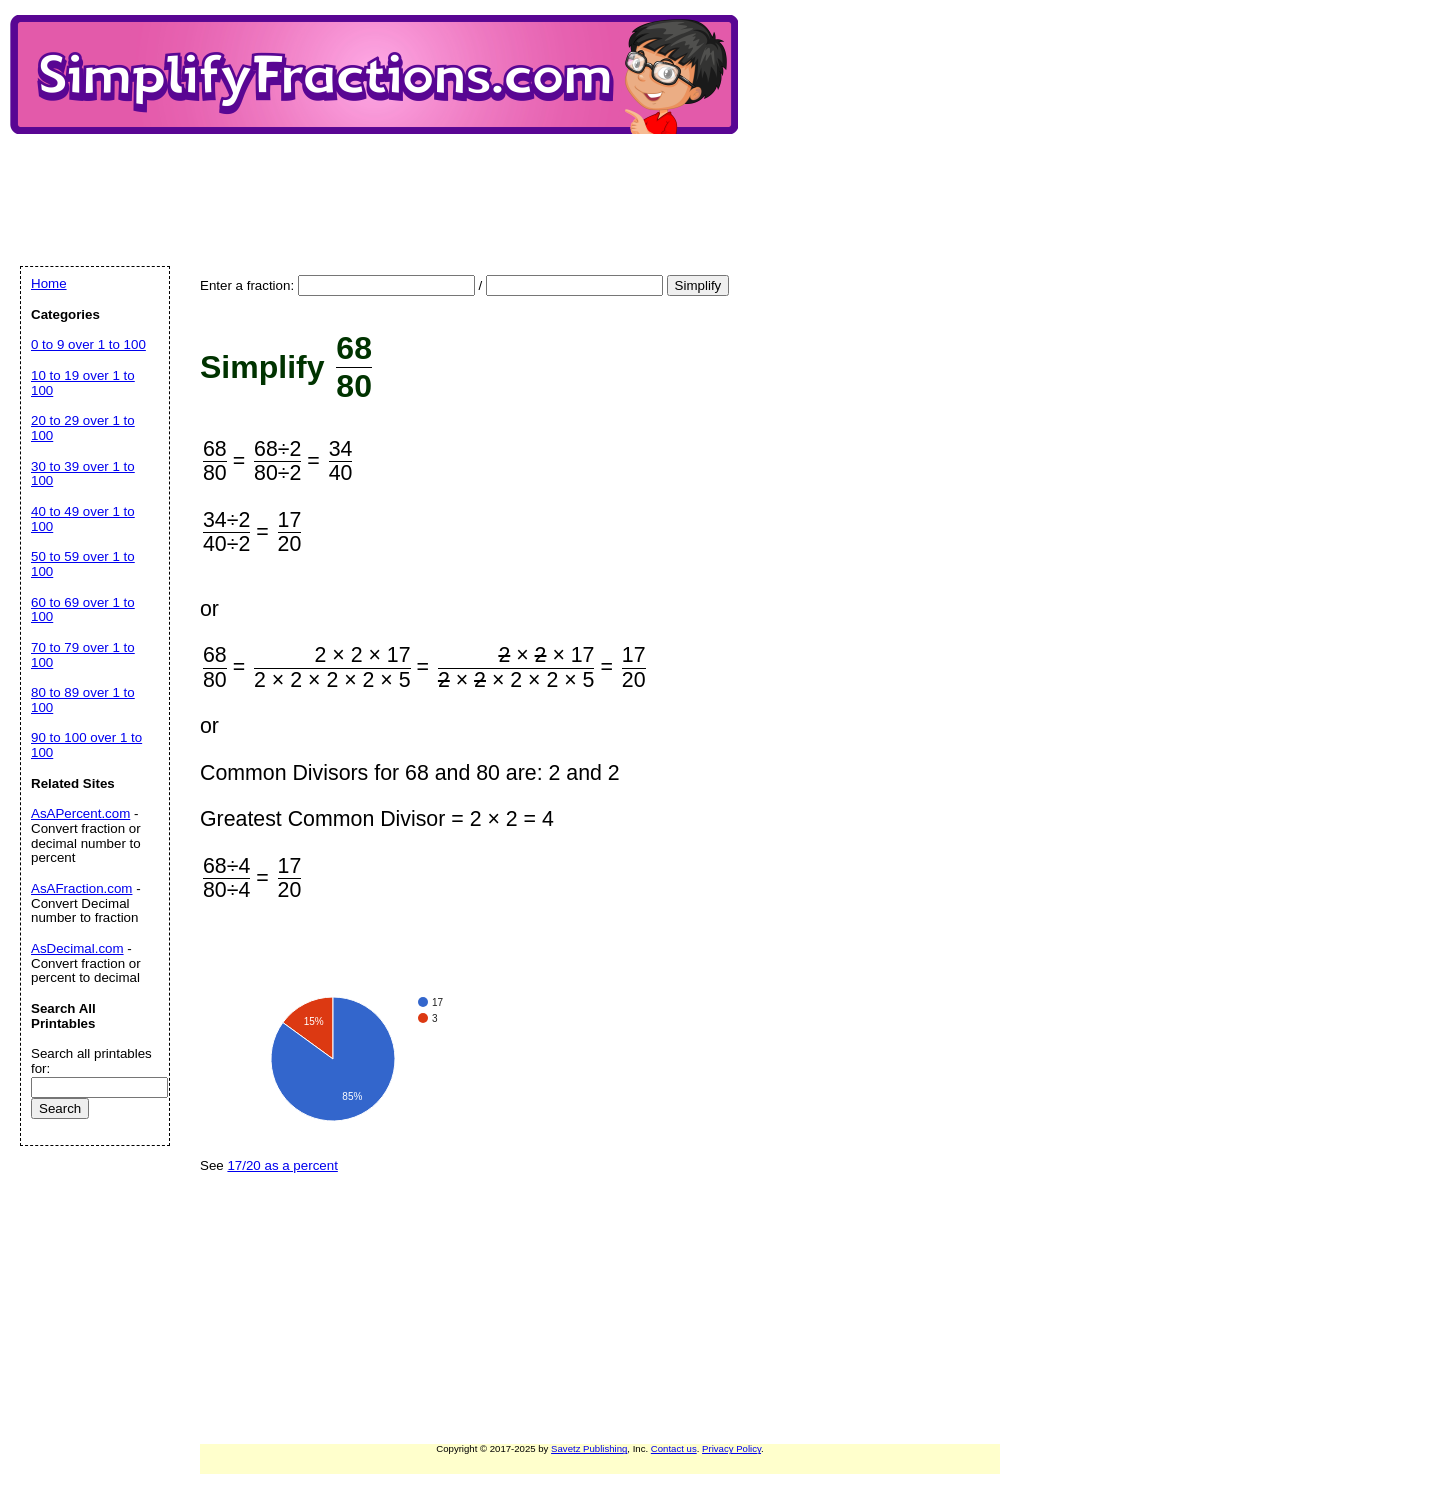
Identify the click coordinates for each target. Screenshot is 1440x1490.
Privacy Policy (731, 1448)
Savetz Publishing (589, 1448)
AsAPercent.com (80, 813)
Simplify (698, 285)
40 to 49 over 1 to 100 (83, 519)
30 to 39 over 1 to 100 (83, 474)
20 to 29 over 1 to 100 (83, 428)
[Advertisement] (384, 183)
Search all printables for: (91, 1061)
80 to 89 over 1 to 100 (83, 700)
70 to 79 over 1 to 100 (83, 655)
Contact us (674, 1448)
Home (49, 283)
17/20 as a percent (282, 1165)
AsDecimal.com (77, 948)
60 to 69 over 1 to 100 (83, 610)
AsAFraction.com (81, 888)
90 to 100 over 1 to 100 (86, 745)
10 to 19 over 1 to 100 (83, 383)
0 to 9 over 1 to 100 (88, 344)
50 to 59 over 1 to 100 (83, 564)
